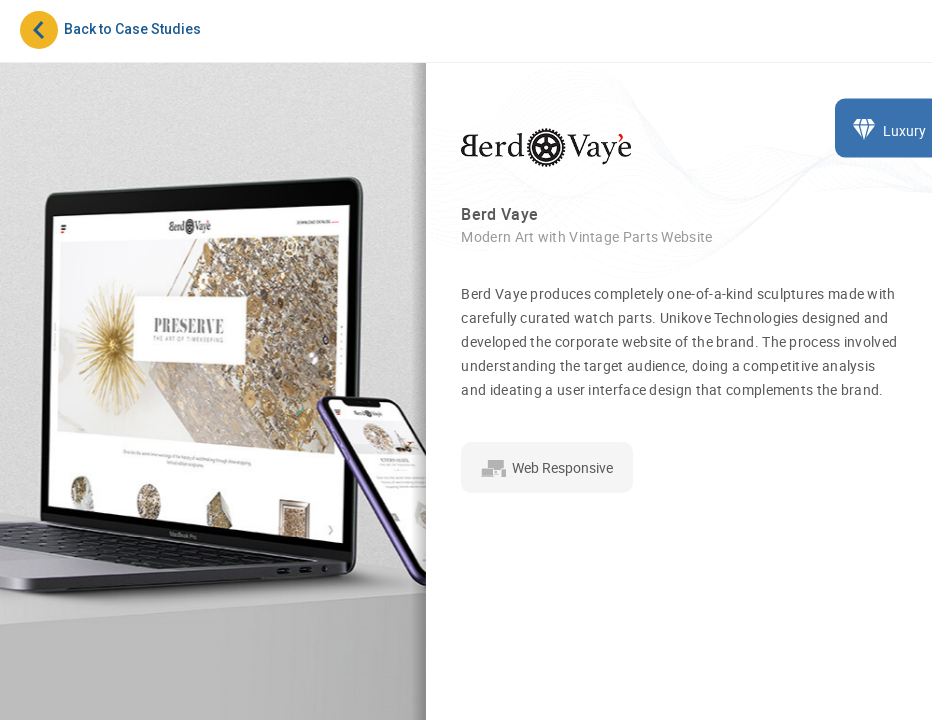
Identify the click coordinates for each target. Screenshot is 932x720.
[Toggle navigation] (896, 39)
